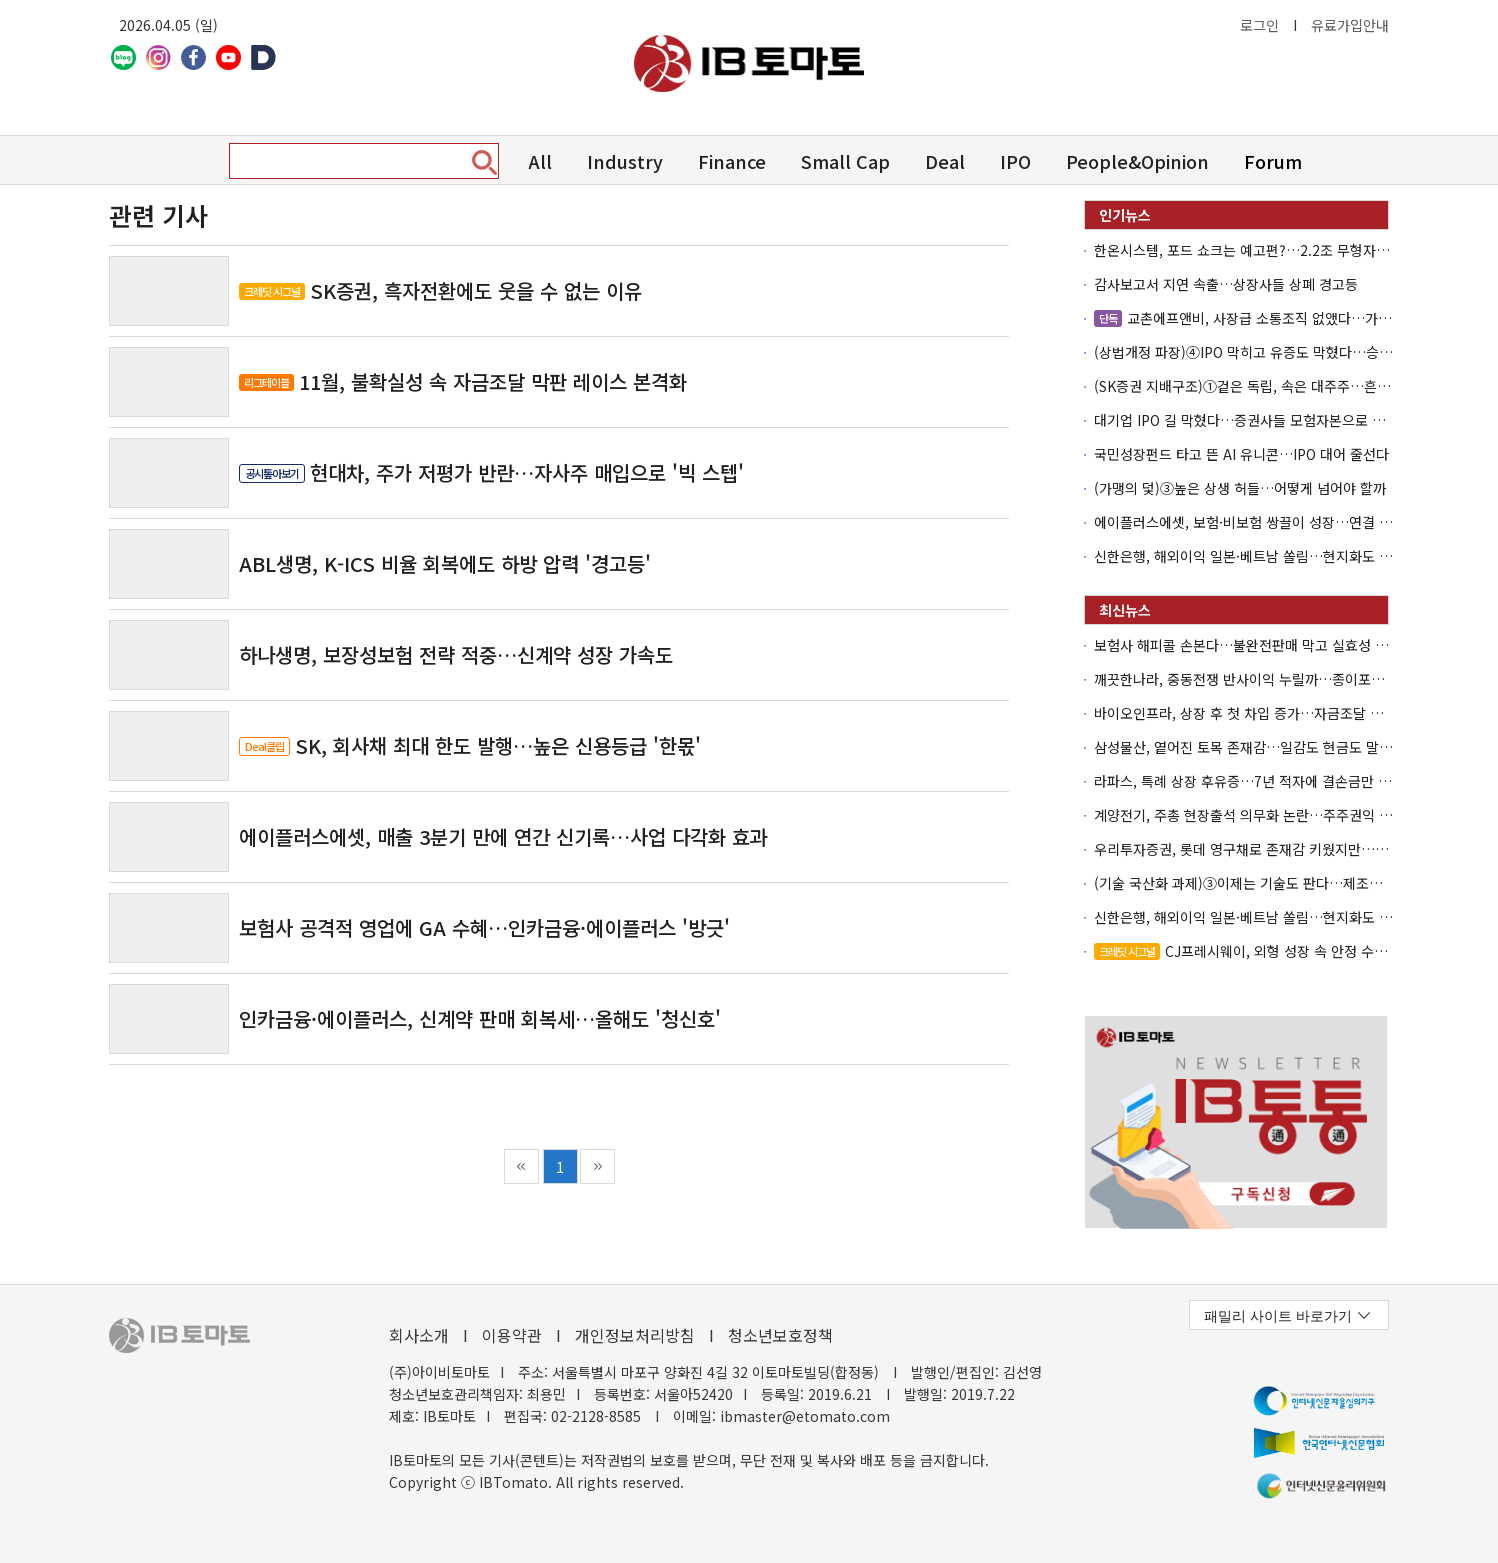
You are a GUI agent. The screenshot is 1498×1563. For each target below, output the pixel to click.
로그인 (1259, 25)
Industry (625, 161)
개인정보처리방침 (635, 1335)
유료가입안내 (1350, 25)
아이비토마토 (749, 63)
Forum (1273, 161)
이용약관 (512, 1335)
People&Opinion (1137, 161)
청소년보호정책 (780, 1335)
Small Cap (845, 161)
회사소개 (419, 1335)
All (540, 161)
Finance (732, 161)
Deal (945, 161)
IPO (1015, 161)
